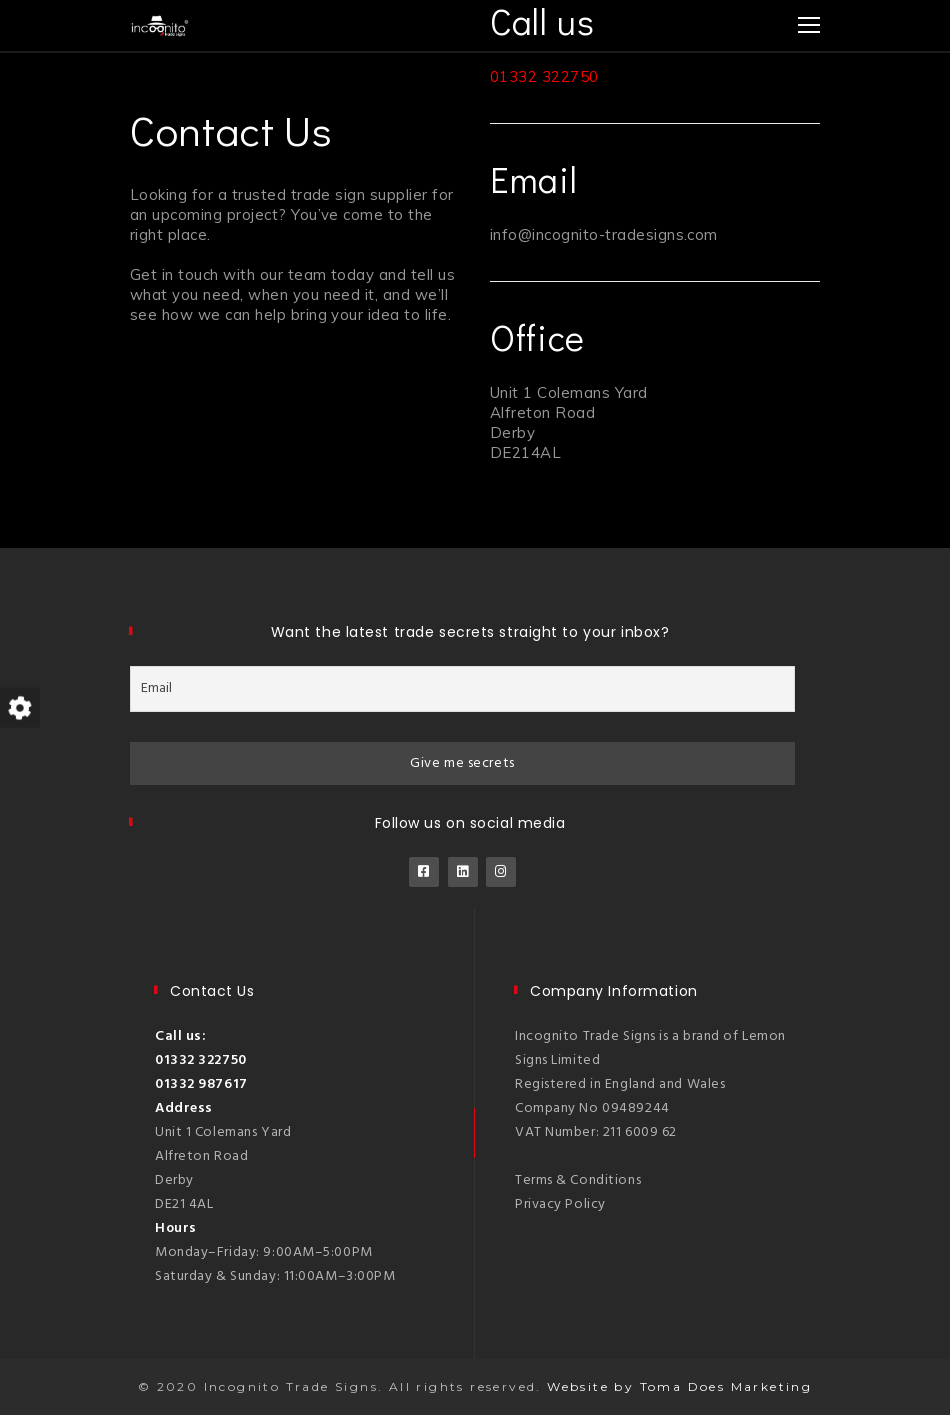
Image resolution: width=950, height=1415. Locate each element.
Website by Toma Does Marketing (679, 1386)
